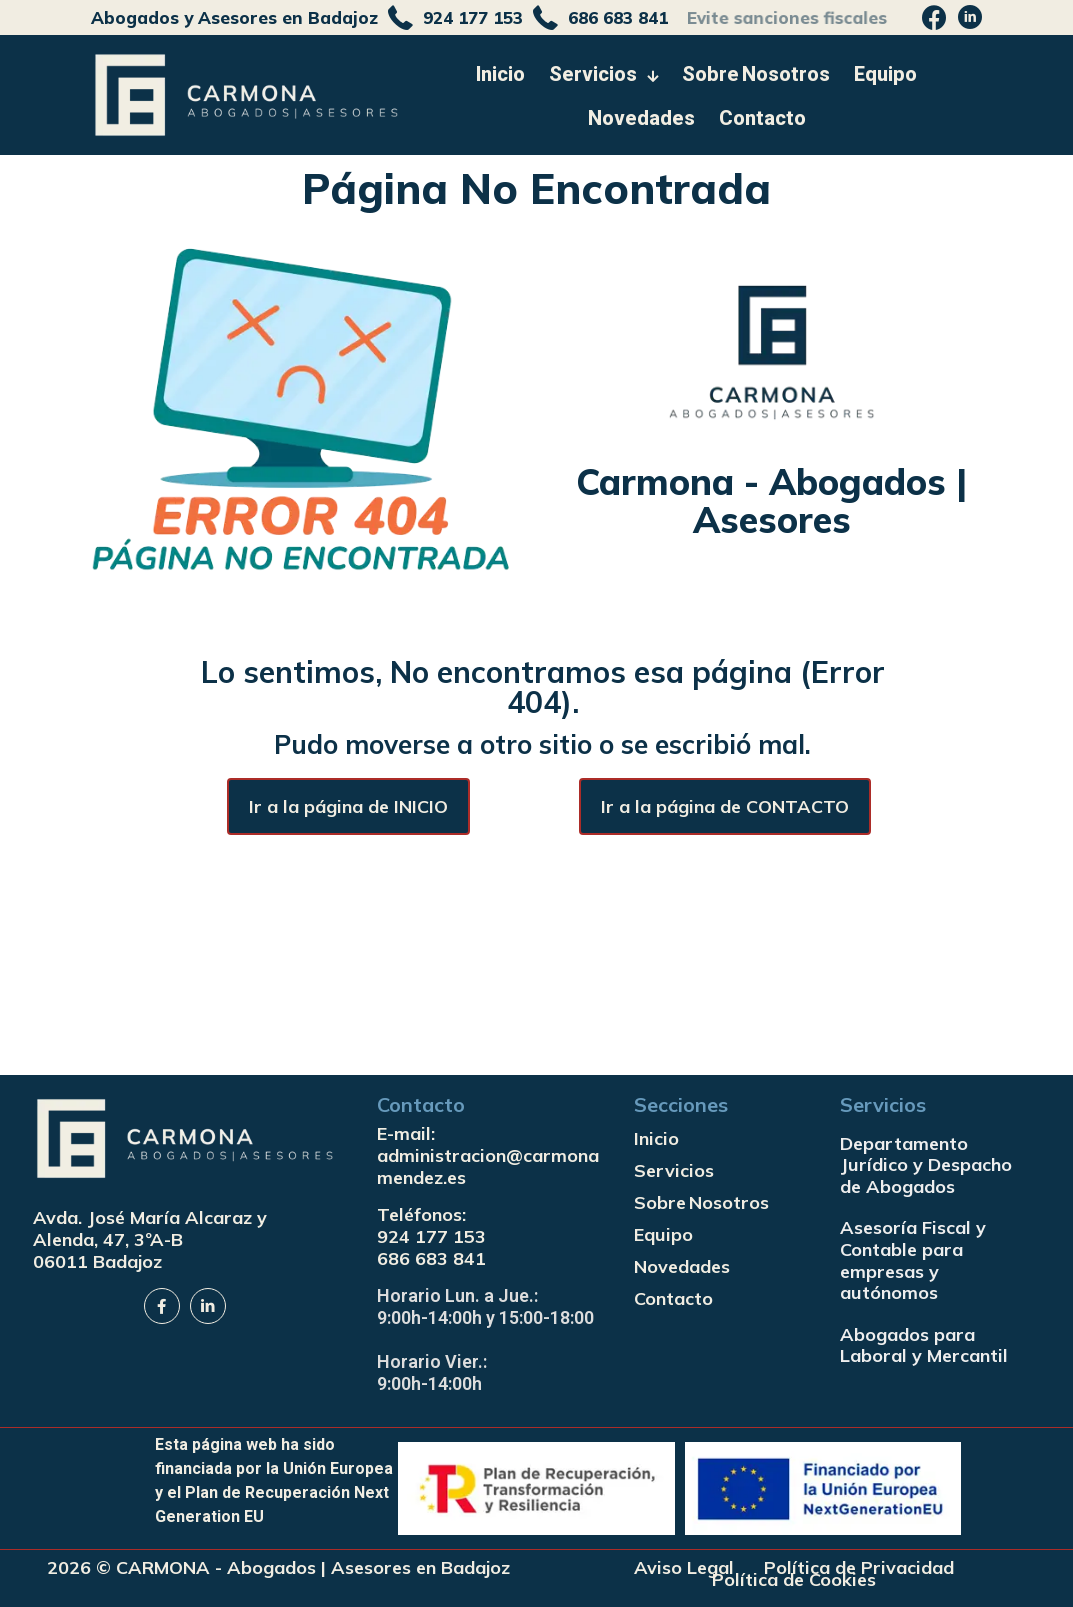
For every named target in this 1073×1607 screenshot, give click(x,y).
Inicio (656, 1138)
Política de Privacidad (859, 1568)
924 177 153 (431, 1236)
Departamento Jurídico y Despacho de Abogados (926, 1165)
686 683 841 (431, 1258)
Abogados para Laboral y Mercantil (924, 1345)
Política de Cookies (794, 1580)
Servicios (674, 1170)
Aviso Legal (684, 1568)
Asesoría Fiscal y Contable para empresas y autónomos (913, 1260)
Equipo (663, 1234)
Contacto (673, 1298)
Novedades (682, 1266)
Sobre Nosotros (701, 1202)
